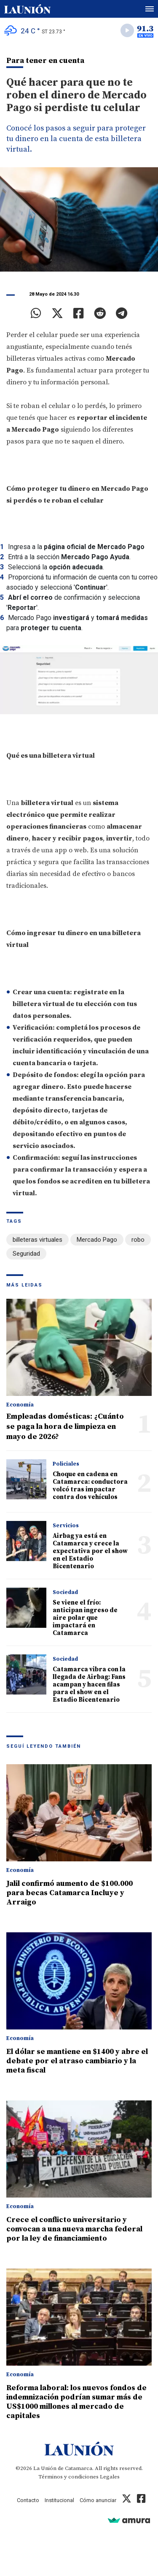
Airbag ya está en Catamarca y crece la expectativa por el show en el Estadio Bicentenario (90, 1551)
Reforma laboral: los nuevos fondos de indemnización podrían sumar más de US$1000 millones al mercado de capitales (76, 2402)
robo (138, 1239)
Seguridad (26, 1253)
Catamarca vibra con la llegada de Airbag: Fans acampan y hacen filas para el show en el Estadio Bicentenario (89, 1684)
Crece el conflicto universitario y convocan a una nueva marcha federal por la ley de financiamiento (74, 2229)
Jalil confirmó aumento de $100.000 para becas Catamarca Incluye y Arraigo (69, 1893)
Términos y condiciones (68, 2476)
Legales (110, 2476)
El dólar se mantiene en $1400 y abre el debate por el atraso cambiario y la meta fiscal (77, 2061)
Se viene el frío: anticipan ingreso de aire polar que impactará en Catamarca (85, 1618)
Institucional (59, 2500)
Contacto (28, 2500)
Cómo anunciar (98, 2500)
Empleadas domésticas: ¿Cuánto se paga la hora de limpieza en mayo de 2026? (65, 1427)
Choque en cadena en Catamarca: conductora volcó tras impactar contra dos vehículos (90, 1485)
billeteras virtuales (37, 1239)
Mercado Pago (97, 1239)
